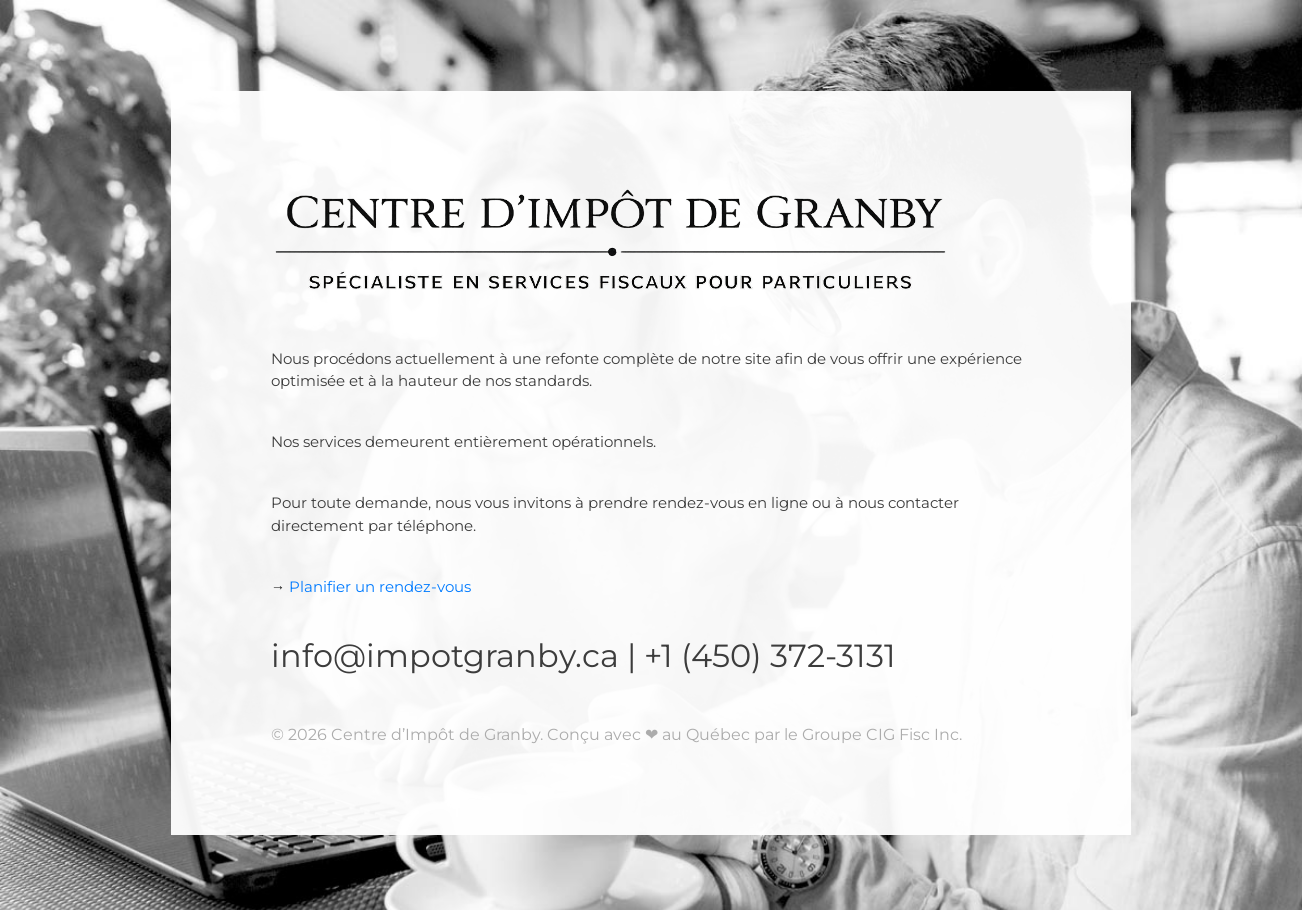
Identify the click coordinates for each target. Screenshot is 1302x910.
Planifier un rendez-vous (371, 586)
